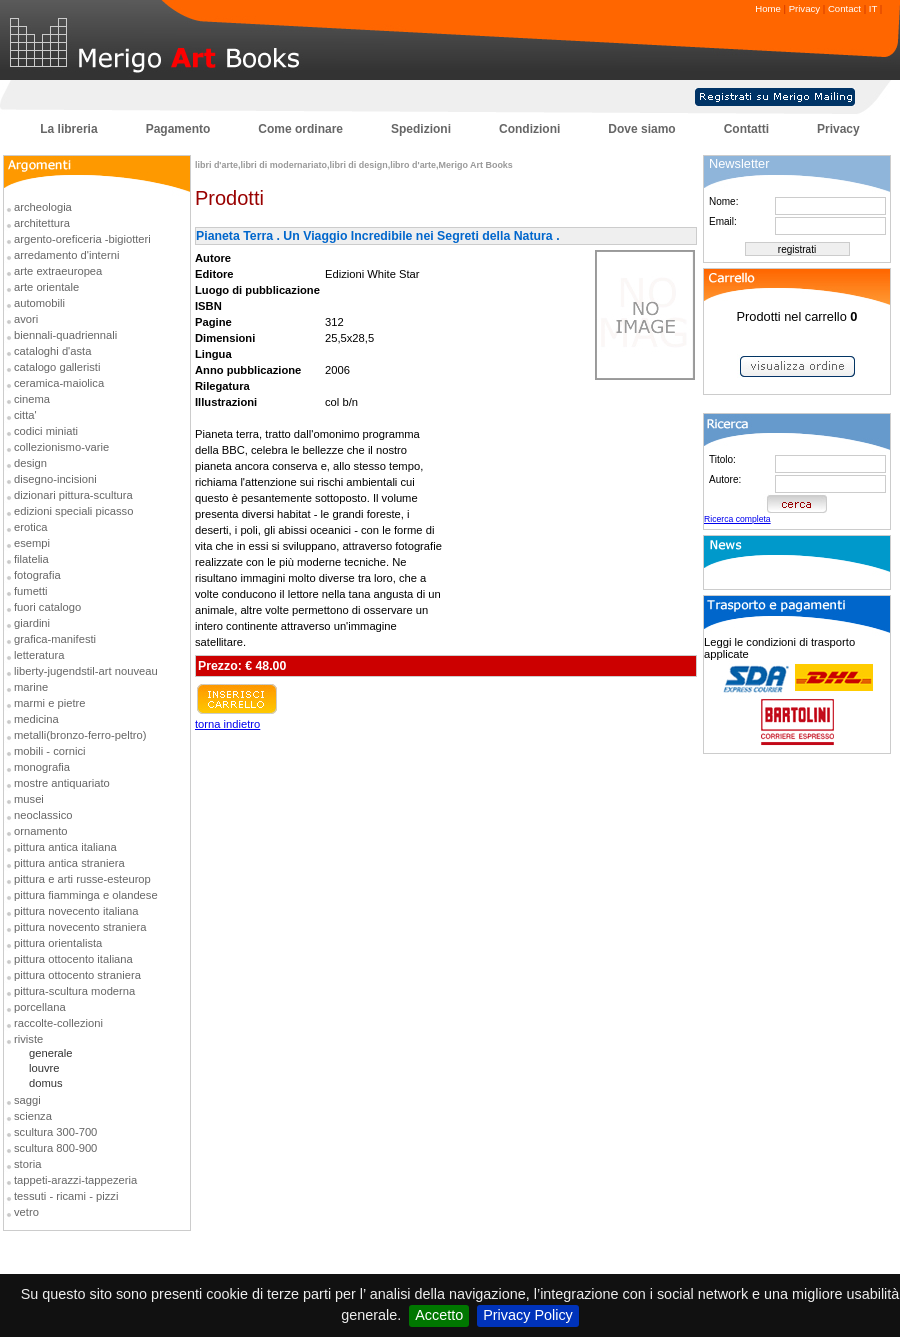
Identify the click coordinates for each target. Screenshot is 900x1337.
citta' (25, 415)
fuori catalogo (47, 607)
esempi (32, 543)
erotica (31, 527)
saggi (27, 1100)
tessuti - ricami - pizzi (66, 1196)
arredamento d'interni (66, 255)
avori (26, 319)
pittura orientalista (58, 943)
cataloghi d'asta (52, 351)
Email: (723, 221)
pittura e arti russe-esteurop (82, 879)
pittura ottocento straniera (77, 975)
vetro (26, 1212)
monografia (42, 767)
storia (27, 1164)
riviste (28, 1039)
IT (873, 8)
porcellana (40, 1007)
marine (31, 687)
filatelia (31, 559)
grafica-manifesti (55, 639)
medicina (36, 719)
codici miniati (46, 431)
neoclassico (43, 815)
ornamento (41, 831)
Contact (844, 8)
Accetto (439, 1315)
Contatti (746, 129)
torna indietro (227, 724)
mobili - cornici (50, 751)
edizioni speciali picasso (73, 511)
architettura (42, 223)
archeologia (43, 207)
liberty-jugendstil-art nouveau (86, 671)
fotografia (37, 575)
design (30, 463)
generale (51, 1053)
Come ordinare (300, 129)
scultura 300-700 (55, 1132)
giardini (32, 623)
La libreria (68, 129)
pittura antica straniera (69, 863)
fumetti (31, 591)
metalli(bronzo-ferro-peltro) (80, 735)
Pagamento (178, 129)
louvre (44, 1068)
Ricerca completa (737, 519)
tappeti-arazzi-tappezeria (75, 1180)
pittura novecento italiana (76, 911)
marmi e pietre (50, 703)
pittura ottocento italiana (73, 959)
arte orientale (46, 287)
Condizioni (529, 129)
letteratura (39, 655)
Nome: (723, 201)
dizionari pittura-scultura (73, 495)
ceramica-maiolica (59, 383)
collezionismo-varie (61, 447)
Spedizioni (421, 129)
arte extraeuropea (58, 271)
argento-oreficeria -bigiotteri (82, 239)
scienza (33, 1116)
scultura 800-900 (55, 1148)
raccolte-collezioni (58, 1023)
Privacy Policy (528, 1315)
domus (46, 1083)
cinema (32, 399)
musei (29, 799)
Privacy (804, 8)
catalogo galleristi (57, 367)
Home (768, 8)
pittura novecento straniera (80, 927)
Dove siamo (641, 129)
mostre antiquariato (62, 783)
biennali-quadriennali (65, 335)
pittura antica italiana (65, 847)
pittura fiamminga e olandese (86, 895)
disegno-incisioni (55, 479)
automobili (39, 303)
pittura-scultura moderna (74, 991)
